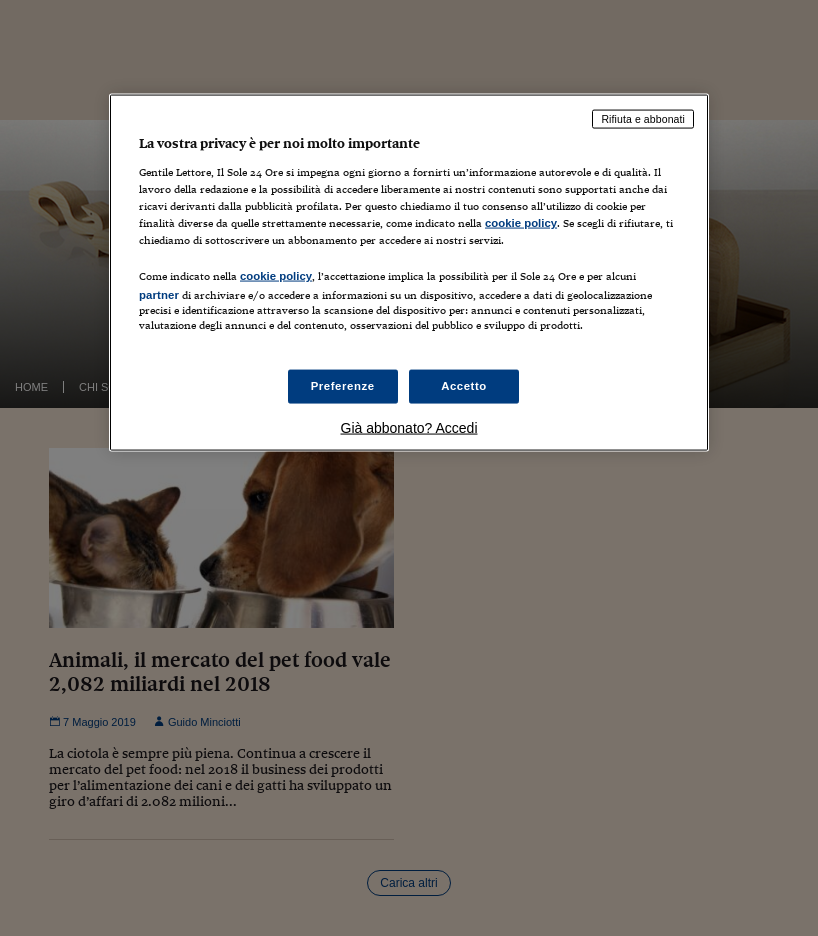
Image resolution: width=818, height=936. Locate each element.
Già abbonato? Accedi (409, 427)
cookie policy (521, 223)
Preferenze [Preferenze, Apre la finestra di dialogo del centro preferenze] (343, 385)
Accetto (464, 385)
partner (159, 295)
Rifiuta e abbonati (643, 119)
